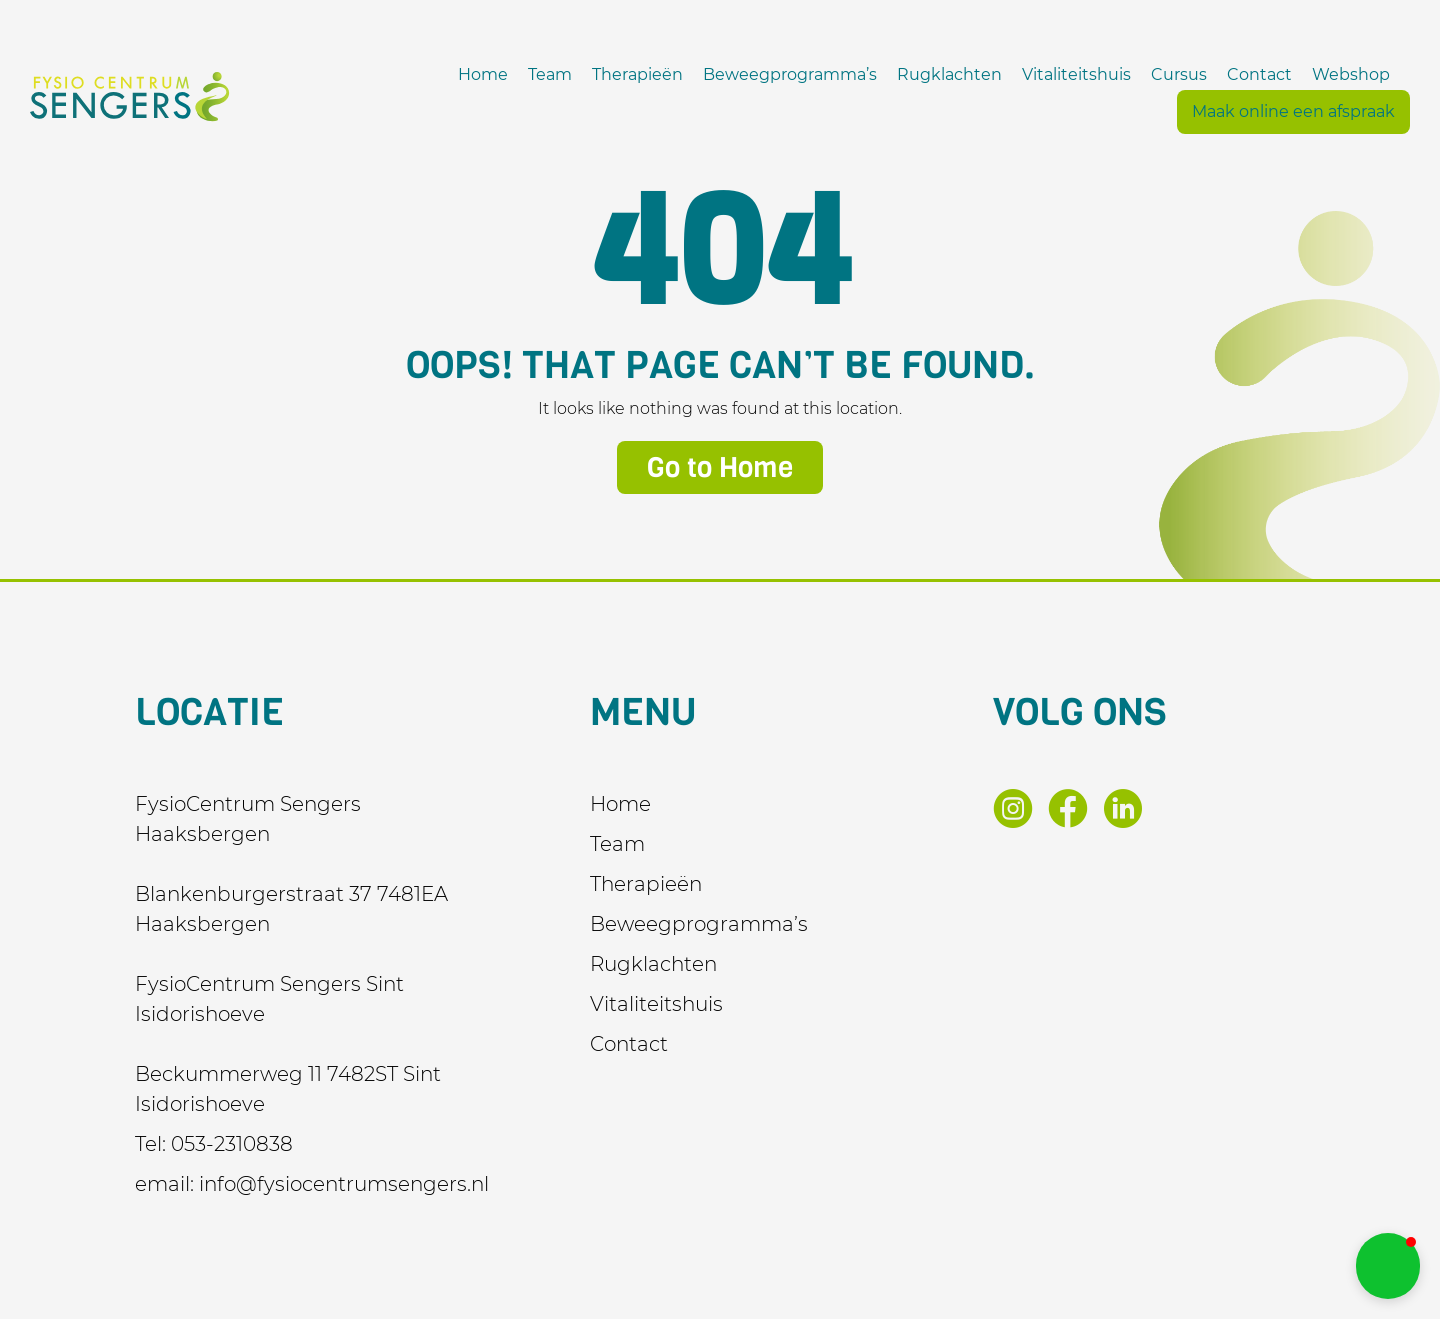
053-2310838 (232, 1144)
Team (550, 74)
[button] (1388, 1266)
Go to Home (720, 467)
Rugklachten (949, 74)
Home (483, 74)
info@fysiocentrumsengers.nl (344, 1184)
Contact (1259, 74)
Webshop (1351, 74)
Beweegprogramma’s (790, 74)
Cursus (1179, 74)
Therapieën (637, 74)
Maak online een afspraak (1293, 111)
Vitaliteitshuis (1076, 74)
